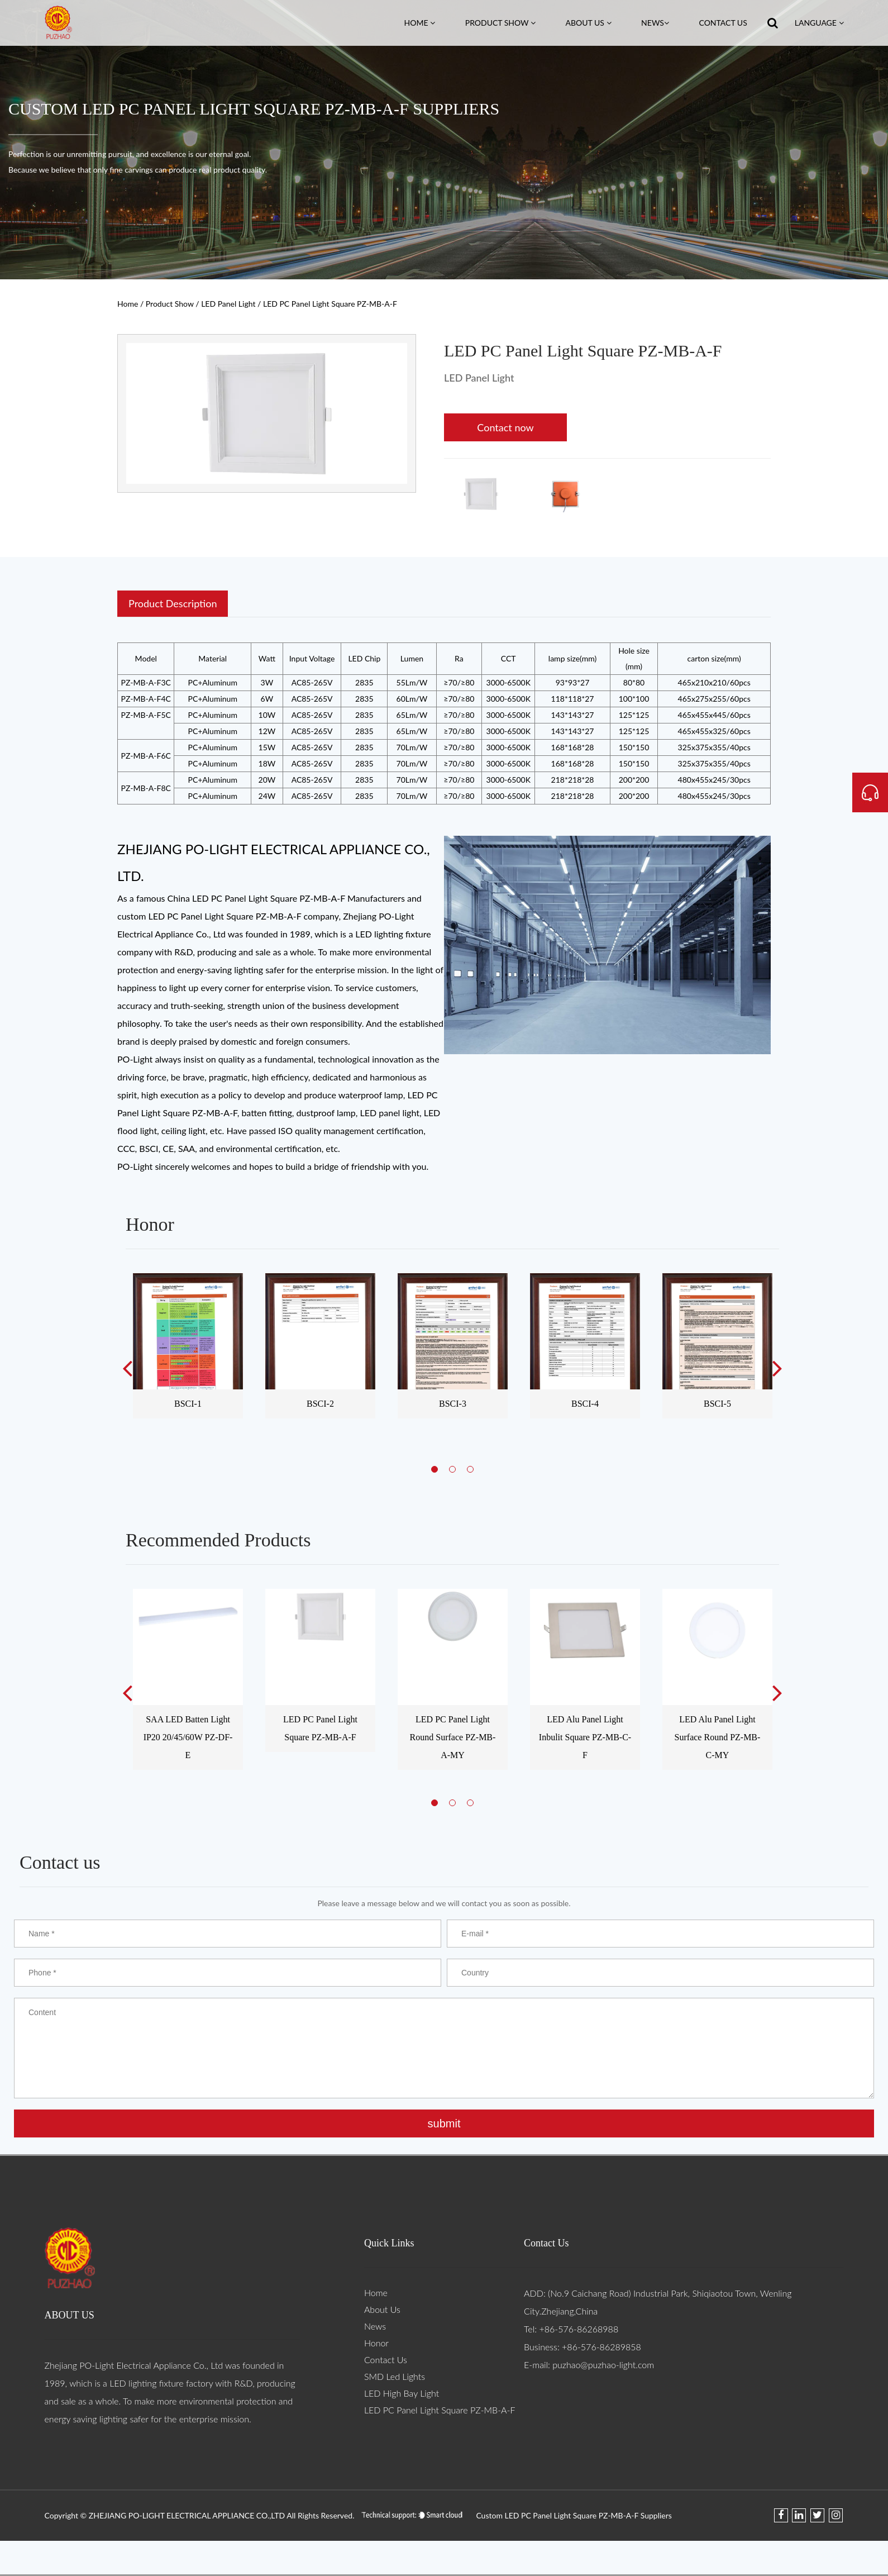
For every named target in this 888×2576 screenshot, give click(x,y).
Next (777, 1367)
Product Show (500, 22)
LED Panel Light (228, 303)
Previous (127, 1367)
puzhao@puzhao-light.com (603, 2364)
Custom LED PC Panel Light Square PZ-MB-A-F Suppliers (573, 2515)
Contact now (505, 427)
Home (420, 22)
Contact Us (723, 22)
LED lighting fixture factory (161, 2383)
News (655, 22)
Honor (376, 2342)
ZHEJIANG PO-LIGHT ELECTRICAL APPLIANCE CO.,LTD (188, 2515)
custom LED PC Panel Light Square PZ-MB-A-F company (228, 916)
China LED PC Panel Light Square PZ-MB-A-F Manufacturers (286, 898)
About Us (589, 22)
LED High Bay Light (401, 2393)
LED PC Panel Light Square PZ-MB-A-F (439, 2409)
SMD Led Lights (394, 2376)
